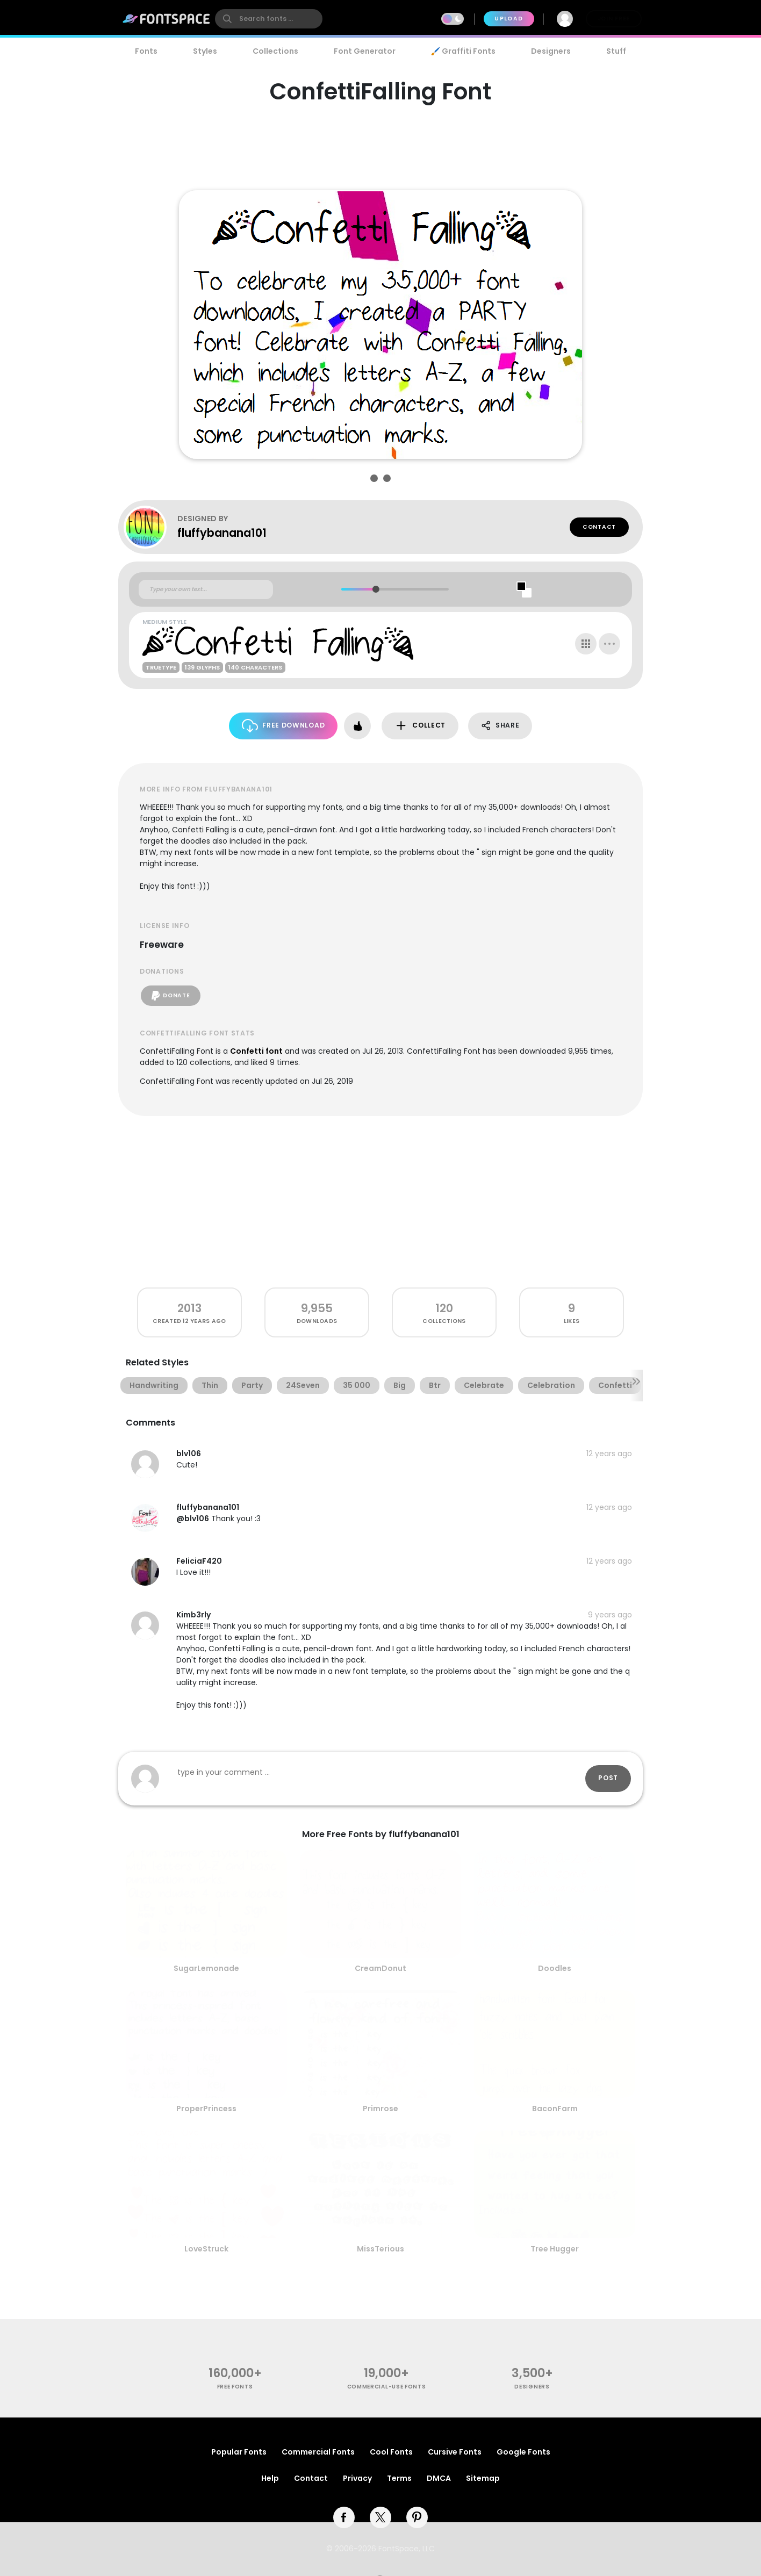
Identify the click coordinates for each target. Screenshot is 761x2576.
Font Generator (365, 51)
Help (270, 2478)
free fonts (235, 2387)
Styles (205, 51)
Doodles (554, 1968)
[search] (268, 18)
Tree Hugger (554, 2248)
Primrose (380, 2108)
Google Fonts (523, 2452)
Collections (275, 51)
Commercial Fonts (318, 2452)
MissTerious (380, 2248)
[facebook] (344, 2517)
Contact (599, 527)
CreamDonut (380, 1968)
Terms (399, 2478)
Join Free (614, 19)
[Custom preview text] (206, 589)
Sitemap (483, 2478)
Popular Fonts (239, 2452)
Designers (551, 51)
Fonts (146, 51)
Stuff (616, 51)
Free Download (283, 725)
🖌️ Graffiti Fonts (463, 51)
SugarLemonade (206, 1968)
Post (608, 1777)
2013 (189, 1308)
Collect (420, 725)
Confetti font (256, 1051)
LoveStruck (206, 2248)
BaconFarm (555, 2108)
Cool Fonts (391, 2452)
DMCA (439, 2478)
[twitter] (380, 2517)
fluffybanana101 (222, 533)
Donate (171, 996)
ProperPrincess (206, 2108)
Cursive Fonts (455, 2452)
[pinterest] (417, 2517)
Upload (508, 19)
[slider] (375, 589)
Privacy (357, 2478)
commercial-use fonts (386, 2387)
